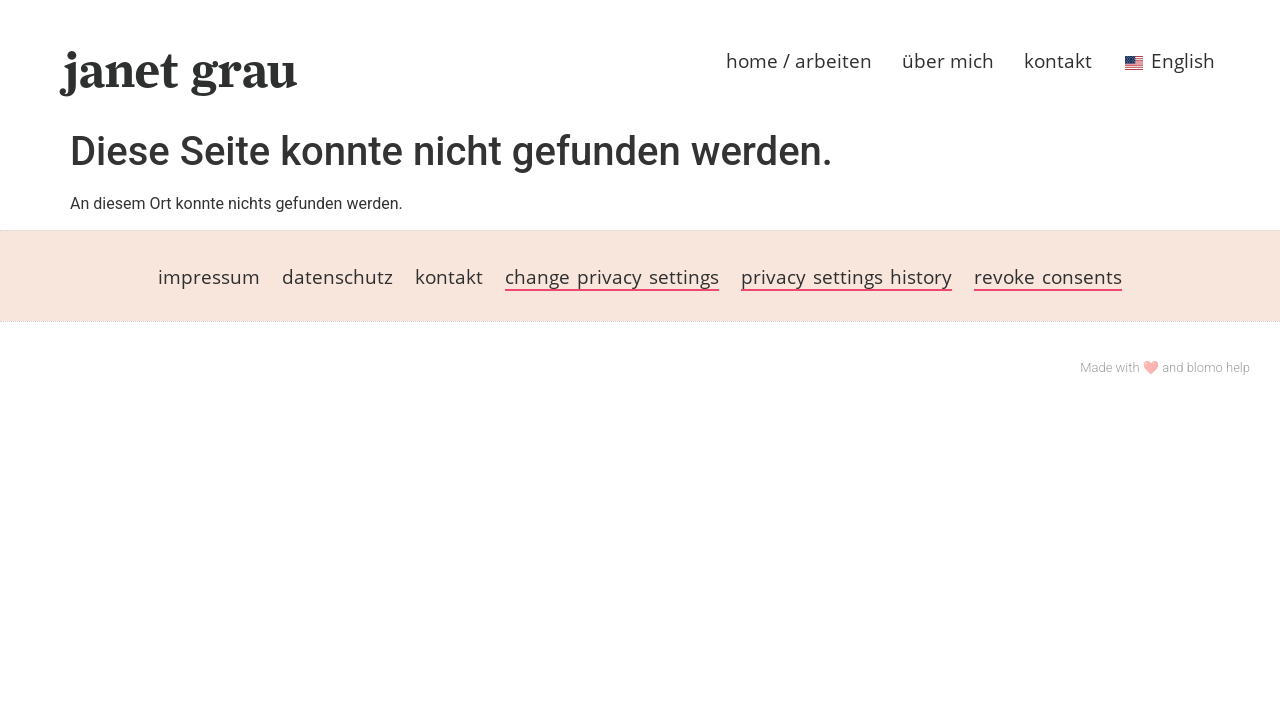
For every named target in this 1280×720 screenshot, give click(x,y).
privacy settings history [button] (846, 276)
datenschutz (337, 276)
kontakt (1058, 60)
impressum (209, 276)
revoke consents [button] (1048, 276)
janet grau (180, 69)
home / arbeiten (799, 60)
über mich (948, 60)
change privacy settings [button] (612, 276)
